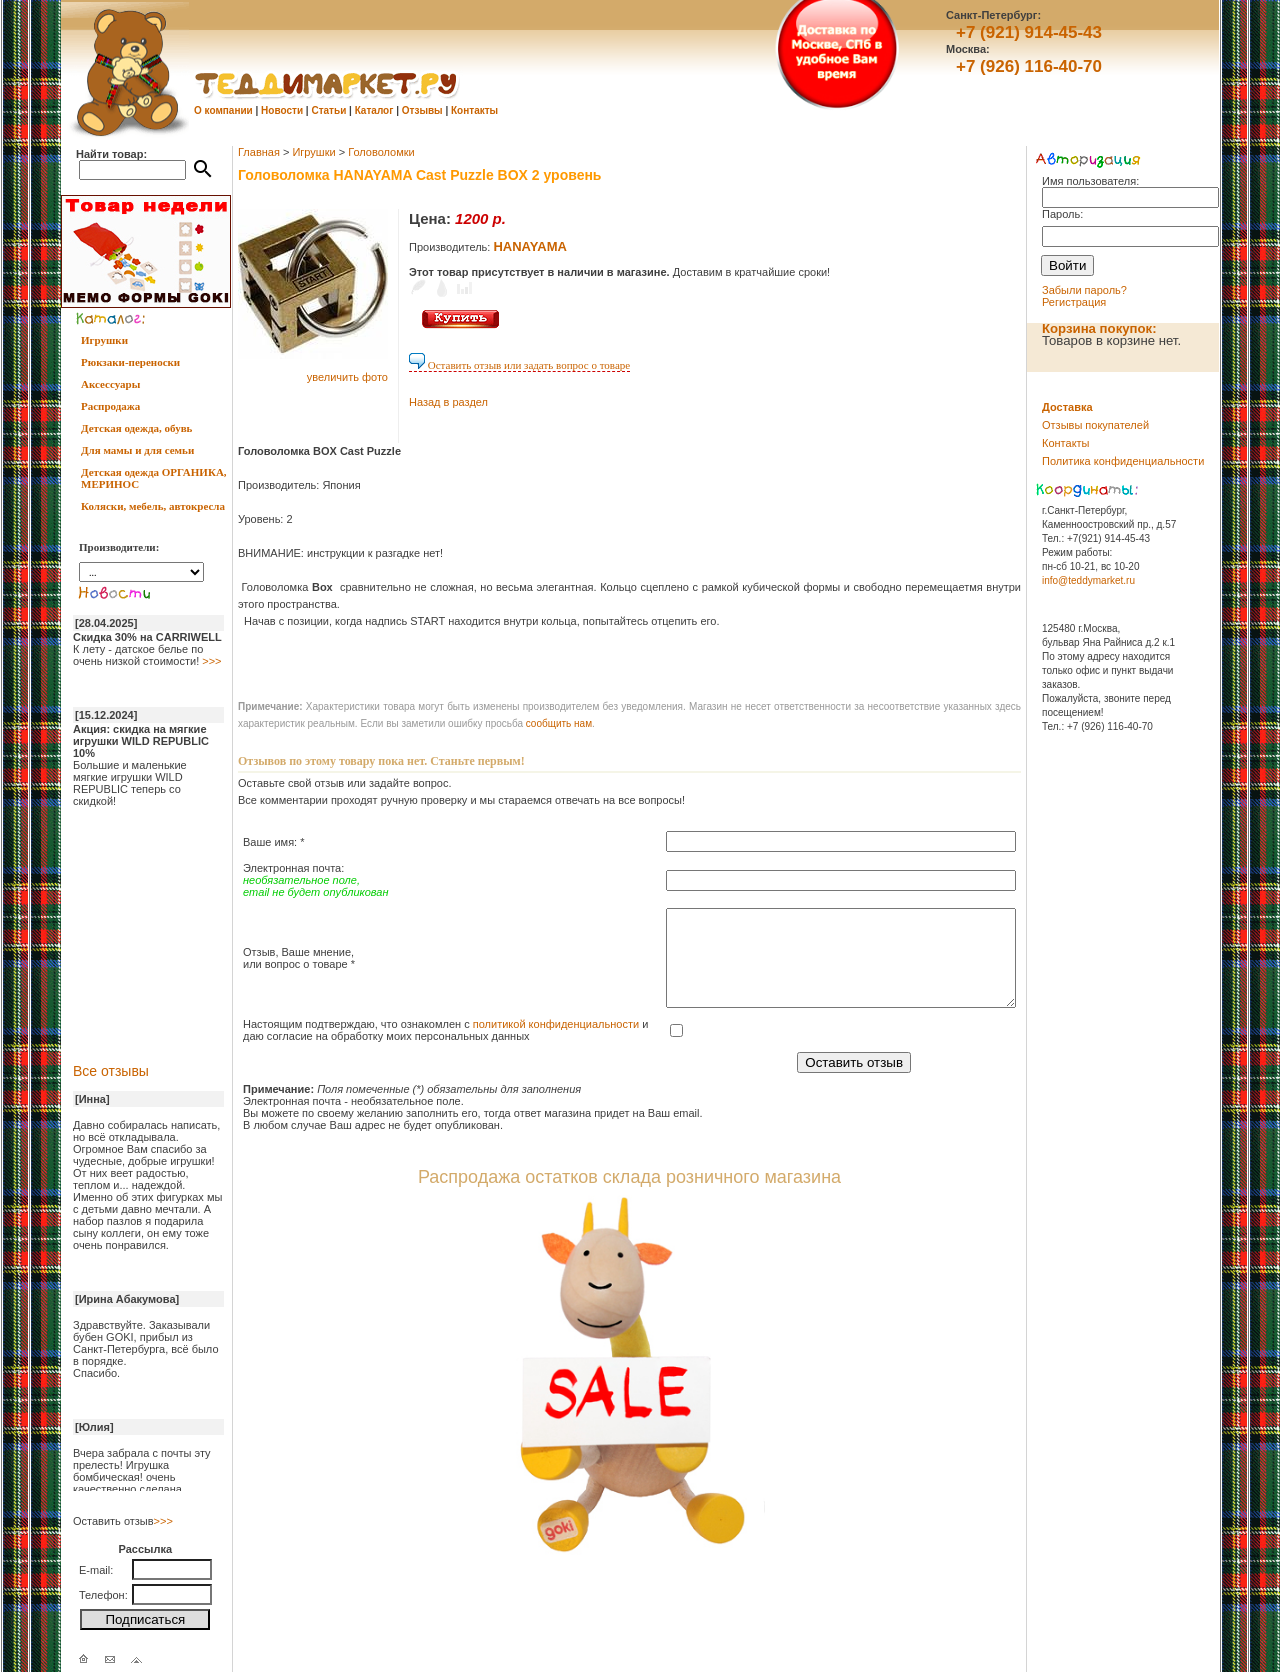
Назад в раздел (448, 402)
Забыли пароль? (1084, 290)
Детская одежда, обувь (136, 428)
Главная (259, 152)
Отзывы (422, 110)
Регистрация (1074, 302)
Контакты (474, 110)
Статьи (328, 110)
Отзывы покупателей (1095, 425)
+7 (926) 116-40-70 (1029, 66)
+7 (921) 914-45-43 (1029, 32)
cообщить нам (559, 723)
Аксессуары (110, 384)
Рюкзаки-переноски (130, 362)
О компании (223, 110)
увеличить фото (347, 377)
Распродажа (110, 406)
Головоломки (381, 152)
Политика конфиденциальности (1123, 461)
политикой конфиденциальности (556, 1024)
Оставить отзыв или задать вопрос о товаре (519, 365)
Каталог (374, 110)
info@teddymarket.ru (1088, 580)
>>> (211, 661)
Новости (282, 110)
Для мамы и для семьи (137, 450)
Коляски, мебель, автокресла (153, 506)
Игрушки (104, 340)
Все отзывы (111, 1071)
